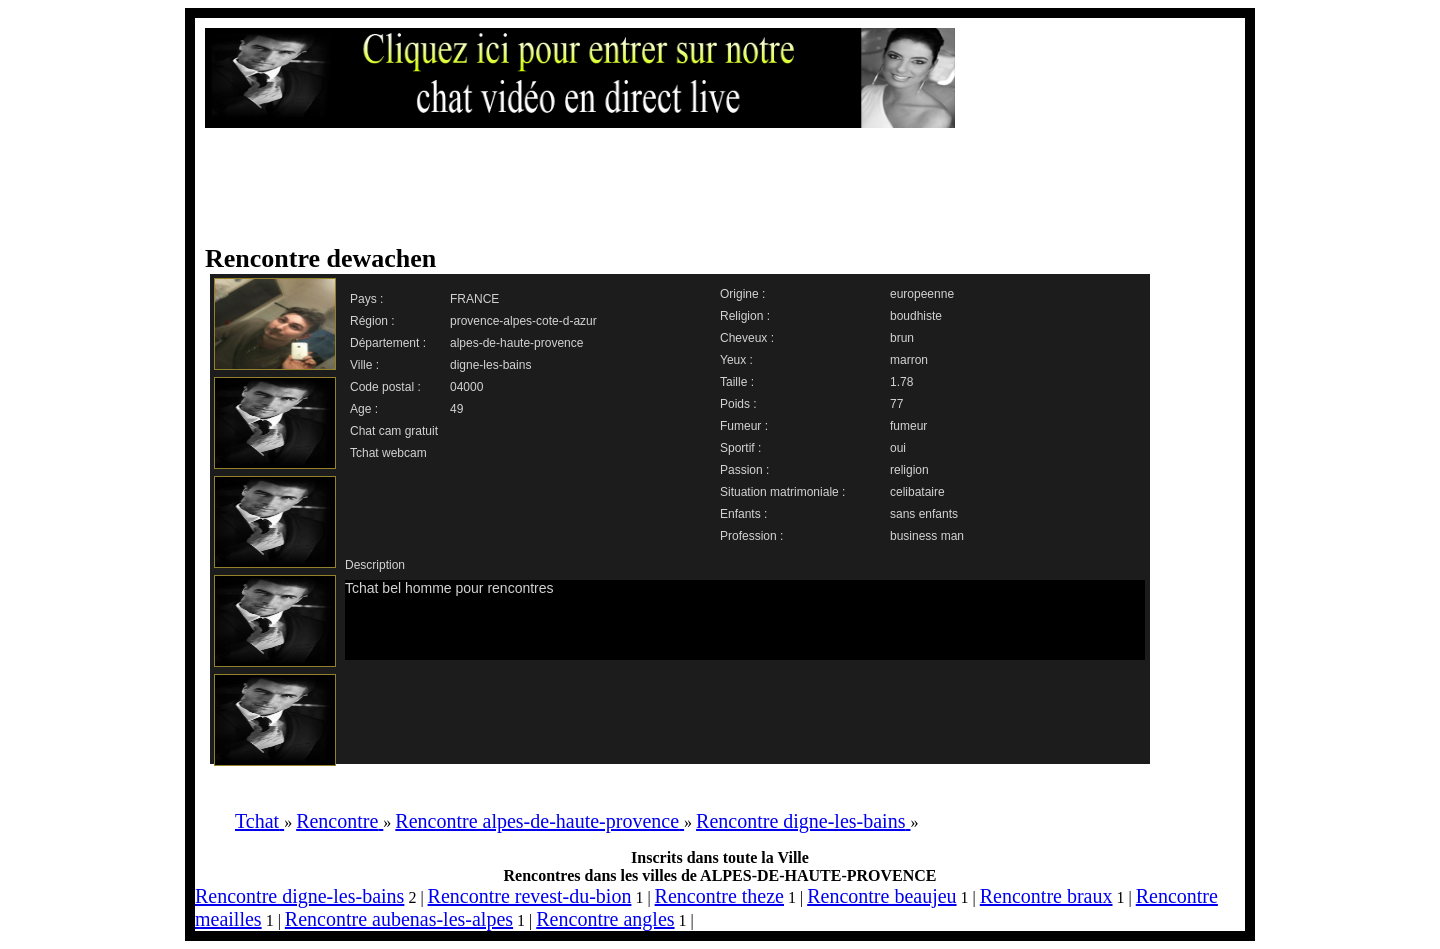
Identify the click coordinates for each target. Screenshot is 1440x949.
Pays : (366, 299)
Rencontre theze (719, 896)
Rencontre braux (1046, 896)
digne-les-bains (490, 365)
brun (902, 338)
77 (896, 404)
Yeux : (736, 360)
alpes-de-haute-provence (516, 343)
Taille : (737, 382)
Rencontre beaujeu (881, 896)
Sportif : (740, 448)
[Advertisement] (700, 187)
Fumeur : (744, 426)
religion (909, 470)
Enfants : (743, 514)
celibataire (917, 492)
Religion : (745, 316)
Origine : (742, 294)
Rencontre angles (605, 919)
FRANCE (474, 299)
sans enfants (924, 514)
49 (456, 409)
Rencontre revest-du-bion (530, 896)
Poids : (738, 404)
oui (898, 448)
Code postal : (385, 387)
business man (927, 536)
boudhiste (916, 316)
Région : (372, 321)
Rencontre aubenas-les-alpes (399, 919)
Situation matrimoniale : (782, 492)
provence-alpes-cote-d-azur (523, 321)
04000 (466, 387)
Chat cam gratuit (394, 431)
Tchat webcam (388, 453)
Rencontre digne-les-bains (299, 896)
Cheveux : (747, 338)
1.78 (901, 382)
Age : (364, 409)
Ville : (364, 365)
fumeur (908, 426)
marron (909, 360)
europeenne (922, 294)
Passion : (744, 470)
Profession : (751, 536)
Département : (388, 343)
